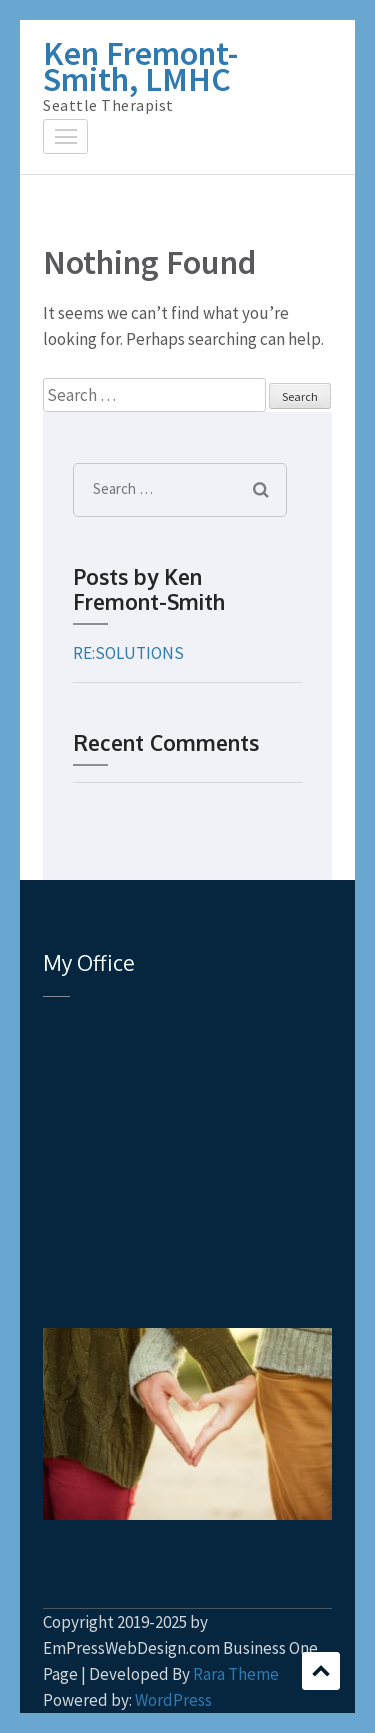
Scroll (321, 1671)
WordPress (173, 1700)
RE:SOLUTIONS (128, 653)
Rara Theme (236, 1674)
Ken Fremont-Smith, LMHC (140, 66)
